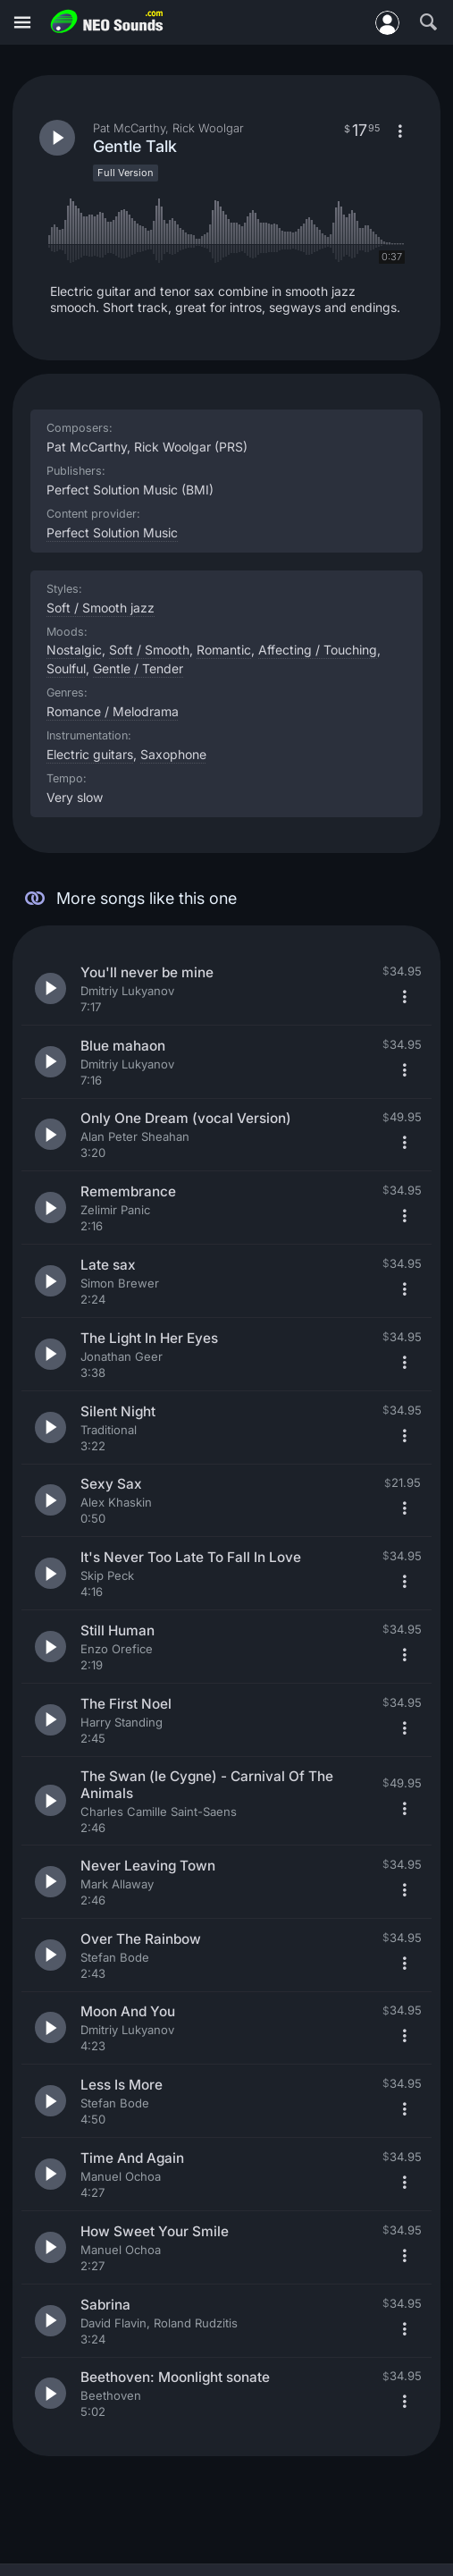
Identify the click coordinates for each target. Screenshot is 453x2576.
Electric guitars (89, 754)
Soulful (66, 668)
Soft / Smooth (149, 649)
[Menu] (22, 23)
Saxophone (173, 754)
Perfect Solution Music (112, 532)
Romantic (224, 649)
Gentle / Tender (138, 668)
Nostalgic (74, 649)
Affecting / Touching (317, 649)
